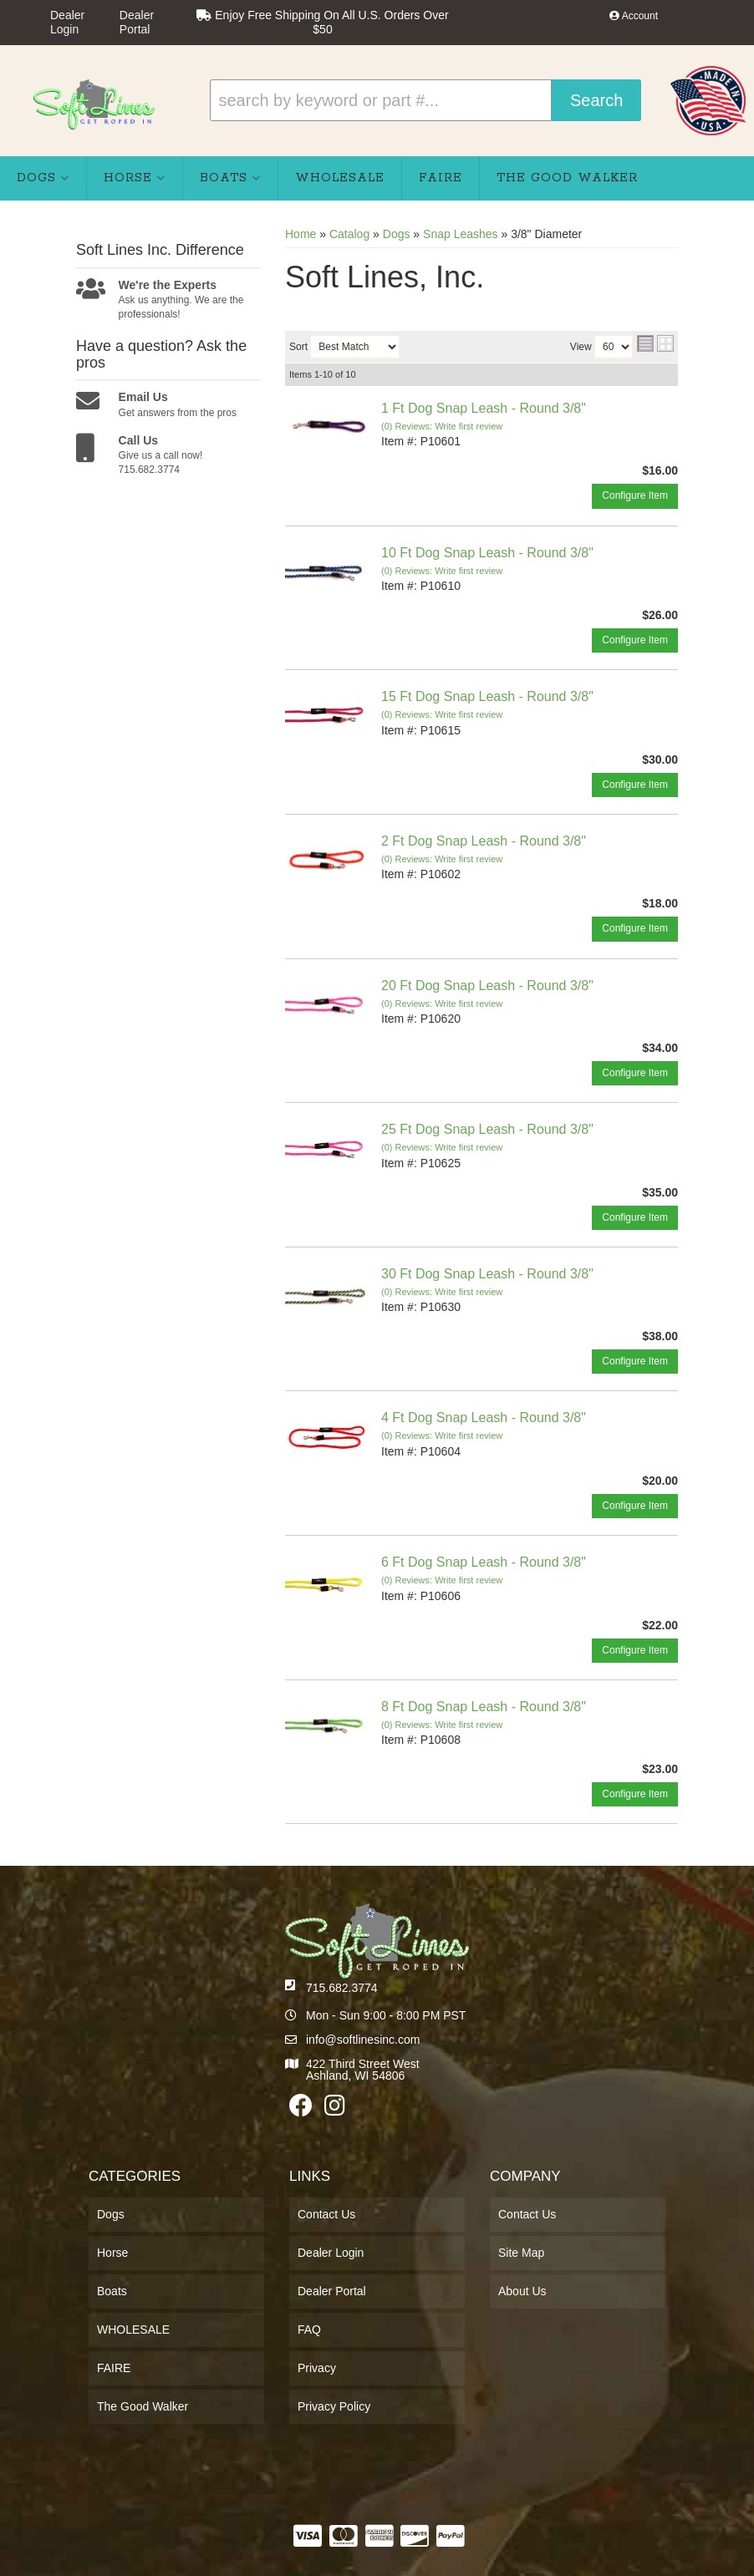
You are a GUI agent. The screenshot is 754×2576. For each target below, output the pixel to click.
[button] (426, 100)
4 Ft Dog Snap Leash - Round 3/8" (483, 1417)
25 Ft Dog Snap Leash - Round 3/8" (487, 1129)
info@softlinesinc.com (363, 2039)
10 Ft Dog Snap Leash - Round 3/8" (487, 553)
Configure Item (635, 495)
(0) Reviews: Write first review (441, 426)
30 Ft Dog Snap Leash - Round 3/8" (487, 1274)
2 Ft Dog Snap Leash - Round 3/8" (483, 841)
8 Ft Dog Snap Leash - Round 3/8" (483, 1707)
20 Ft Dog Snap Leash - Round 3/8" (487, 985)
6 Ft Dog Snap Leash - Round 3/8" (483, 1562)
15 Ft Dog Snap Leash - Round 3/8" (487, 696)
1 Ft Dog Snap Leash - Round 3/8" (483, 408)
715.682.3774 (342, 1987)
